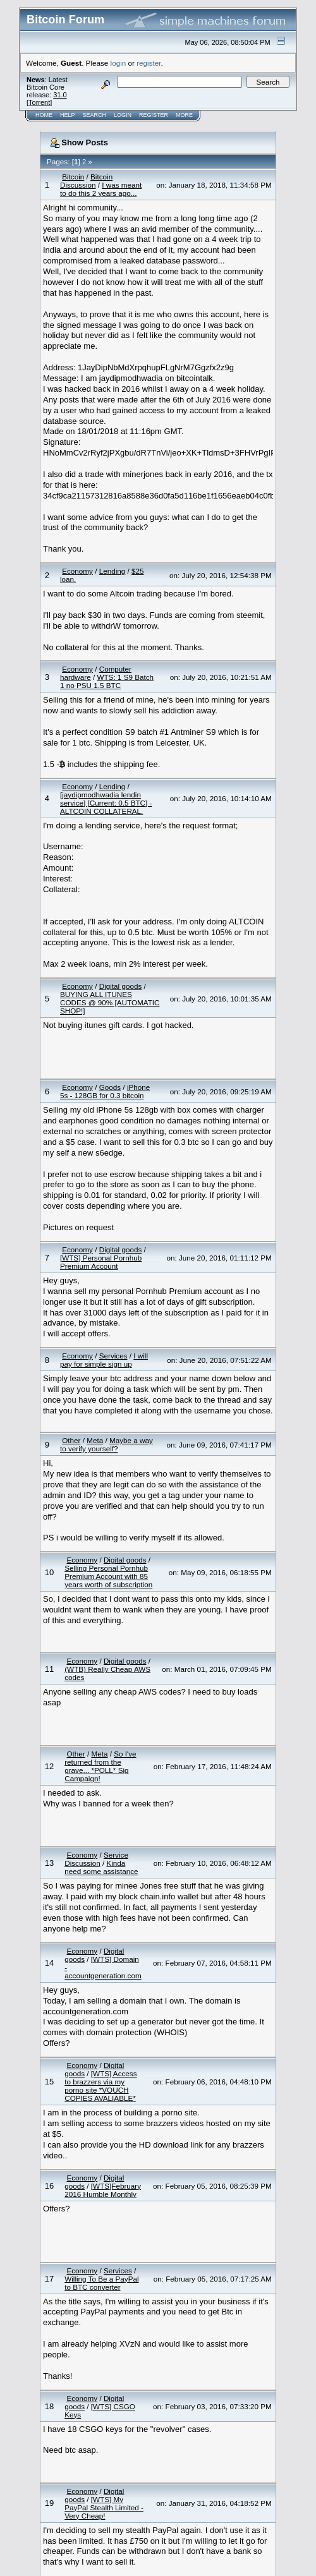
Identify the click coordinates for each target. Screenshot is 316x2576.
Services (113, 1355)
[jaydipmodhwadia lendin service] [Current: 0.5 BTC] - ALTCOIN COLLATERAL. (106, 802)
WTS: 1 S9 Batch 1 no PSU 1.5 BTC (107, 681)
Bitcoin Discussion (86, 180)
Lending (112, 571)
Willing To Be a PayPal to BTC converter (101, 2283)
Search (95, 115)
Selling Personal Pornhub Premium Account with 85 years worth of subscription (108, 1576)
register (149, 63)
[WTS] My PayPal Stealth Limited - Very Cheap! (103, 2507)
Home (43, 115)
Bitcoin (73, 176)
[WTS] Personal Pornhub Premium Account (101, 1262)
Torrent (39, 102)
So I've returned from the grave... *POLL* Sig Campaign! (100, 1766)
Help (67, 115)
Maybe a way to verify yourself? (106, 1444)
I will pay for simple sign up (104, 1359)
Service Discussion (96, 1859)
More (184, 115)
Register (153, 115)
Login (122, 115)
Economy (77, 571)
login (118, 63)
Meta (95, 1440)
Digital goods (120, 986)
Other (71, 1440)
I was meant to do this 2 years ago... (101, 189)
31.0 (59, 95)
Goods (110, 1087)
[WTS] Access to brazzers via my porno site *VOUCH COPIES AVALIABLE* (100, 2085)
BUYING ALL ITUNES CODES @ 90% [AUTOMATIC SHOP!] (110, 1002)
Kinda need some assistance (101, 1867)
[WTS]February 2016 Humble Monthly (102, 2190)
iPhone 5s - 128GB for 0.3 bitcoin (105, 1091)
